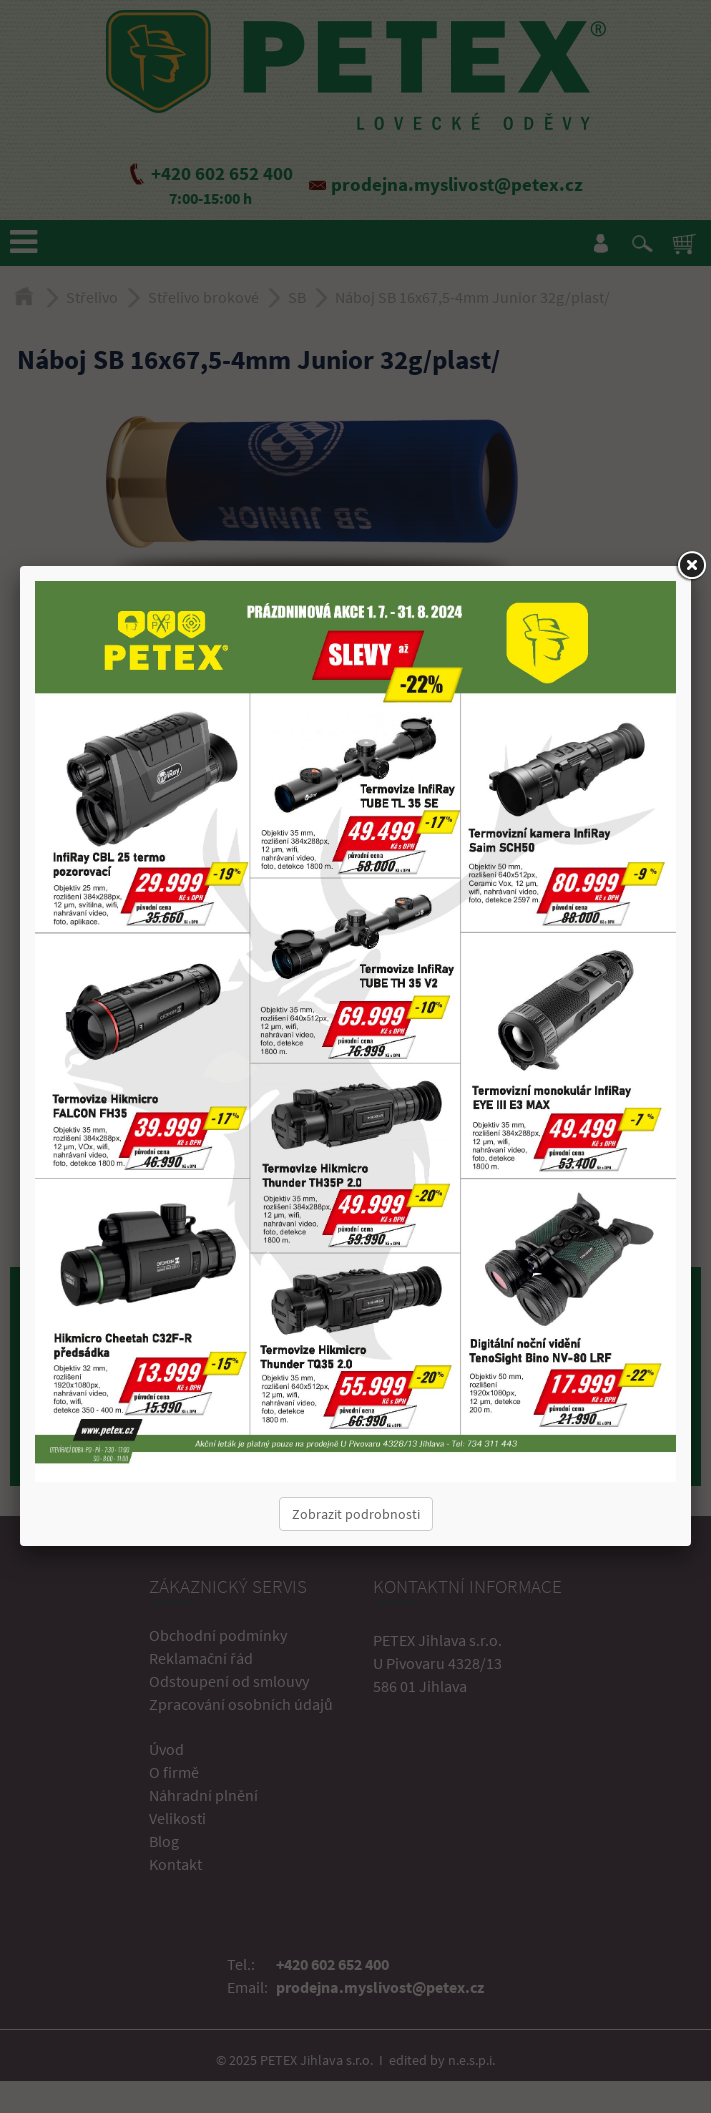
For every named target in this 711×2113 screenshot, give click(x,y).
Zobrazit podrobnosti (356, 1514)
